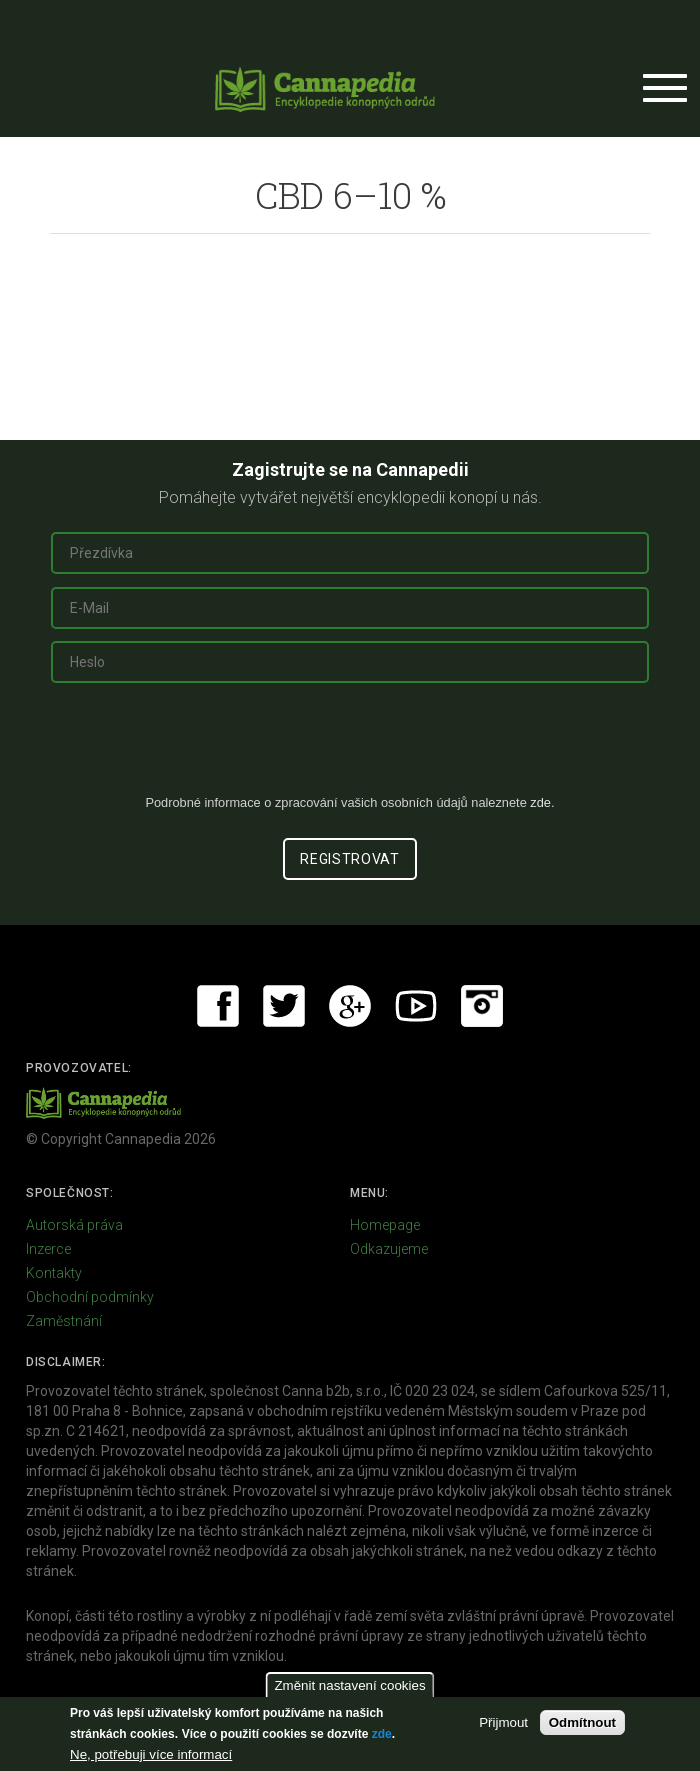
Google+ (350, 1006)
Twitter (284, 1006)
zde (382, 1734)
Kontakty (54, 1273)
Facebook (218, 1006)
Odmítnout (582, 1722)
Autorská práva (74, 1225)
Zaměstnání (64, 1321)
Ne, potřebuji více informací (151, 1754)
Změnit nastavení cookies (349, 1685)
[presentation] (350, 746)
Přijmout (503, 1722)
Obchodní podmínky (90, 1297)
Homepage (385, 1225)
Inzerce (48, 1249)
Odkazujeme (389, 1249)
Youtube (416, 1006)
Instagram (482, 1006)
